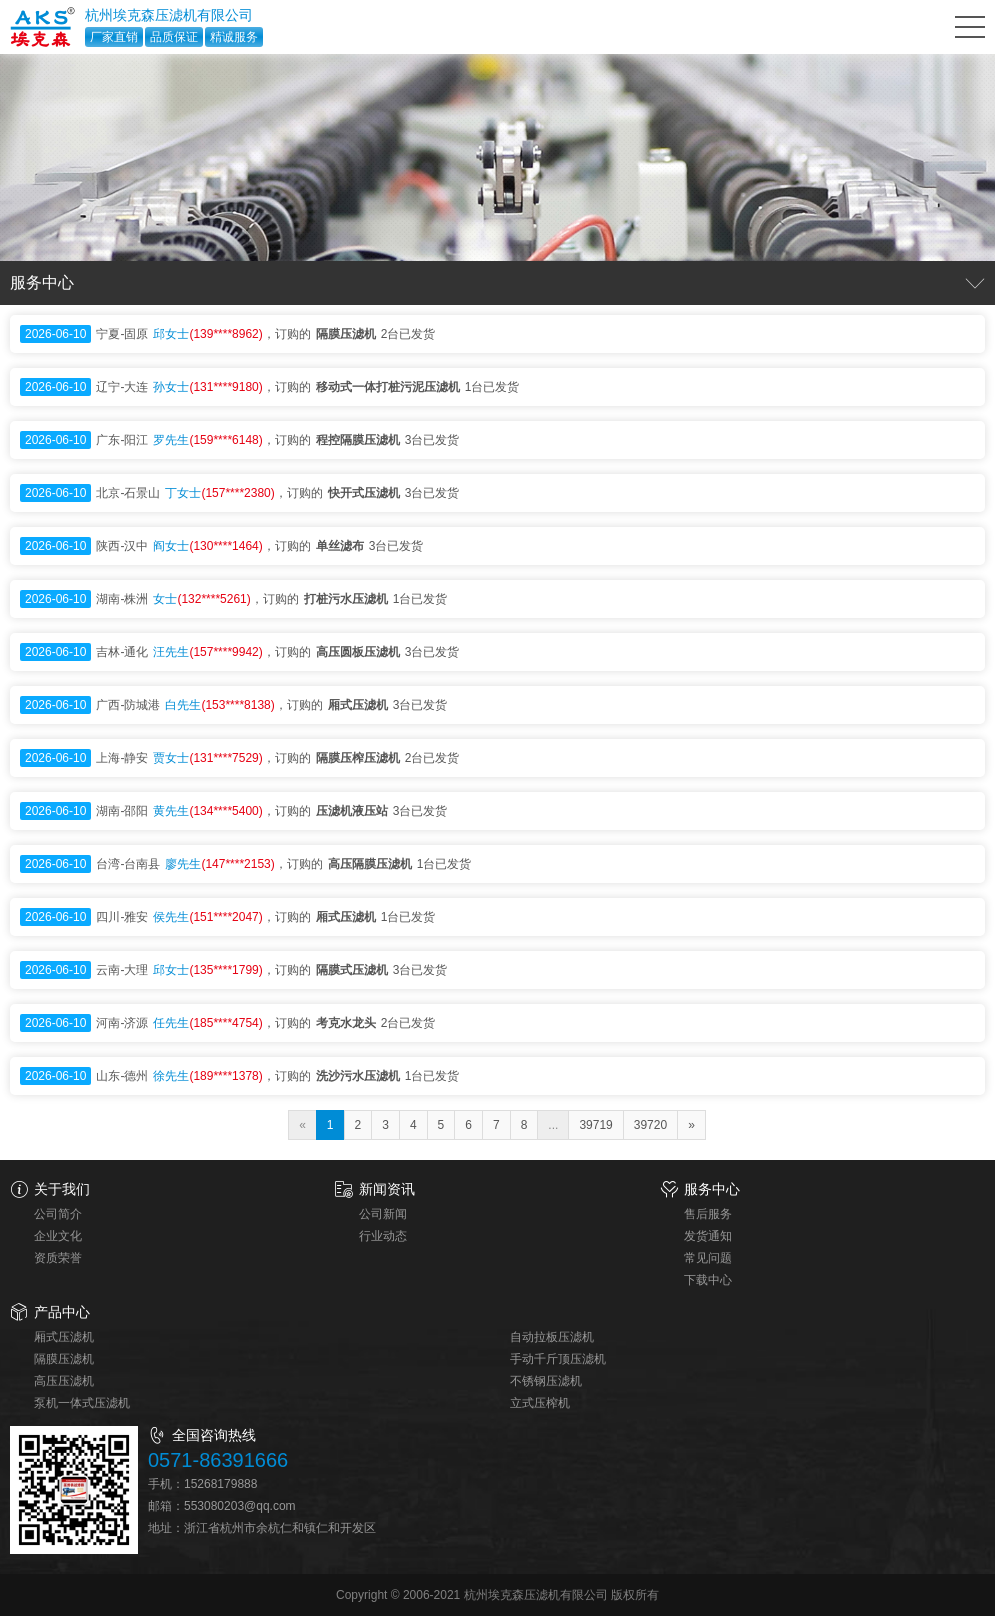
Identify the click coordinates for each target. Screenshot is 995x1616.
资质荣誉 (58, 1258)
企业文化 (58, 1236)
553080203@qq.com (240, 1506)
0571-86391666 (218, 1460)
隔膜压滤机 (64, 1359)
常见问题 (708, 1258)
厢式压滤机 (64, 1337)
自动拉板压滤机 (552, 1337)
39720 (650, 1125)
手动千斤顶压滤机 (558, 1359)
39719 (595, 1125)
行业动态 (383, 1236)
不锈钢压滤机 (546, 1381)
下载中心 (708, 1280)
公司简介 (58, 1214)
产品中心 (62, 1312)
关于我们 (62, 1189)
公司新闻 (383, 1214)
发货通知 (708, 1236)
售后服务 (708, 1214)
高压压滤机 (64, 1381)
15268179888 (220, 1484)
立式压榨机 (540, 1403)
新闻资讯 (387, 1189)
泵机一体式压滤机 (82, 1403)
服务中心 (712, 1189)
